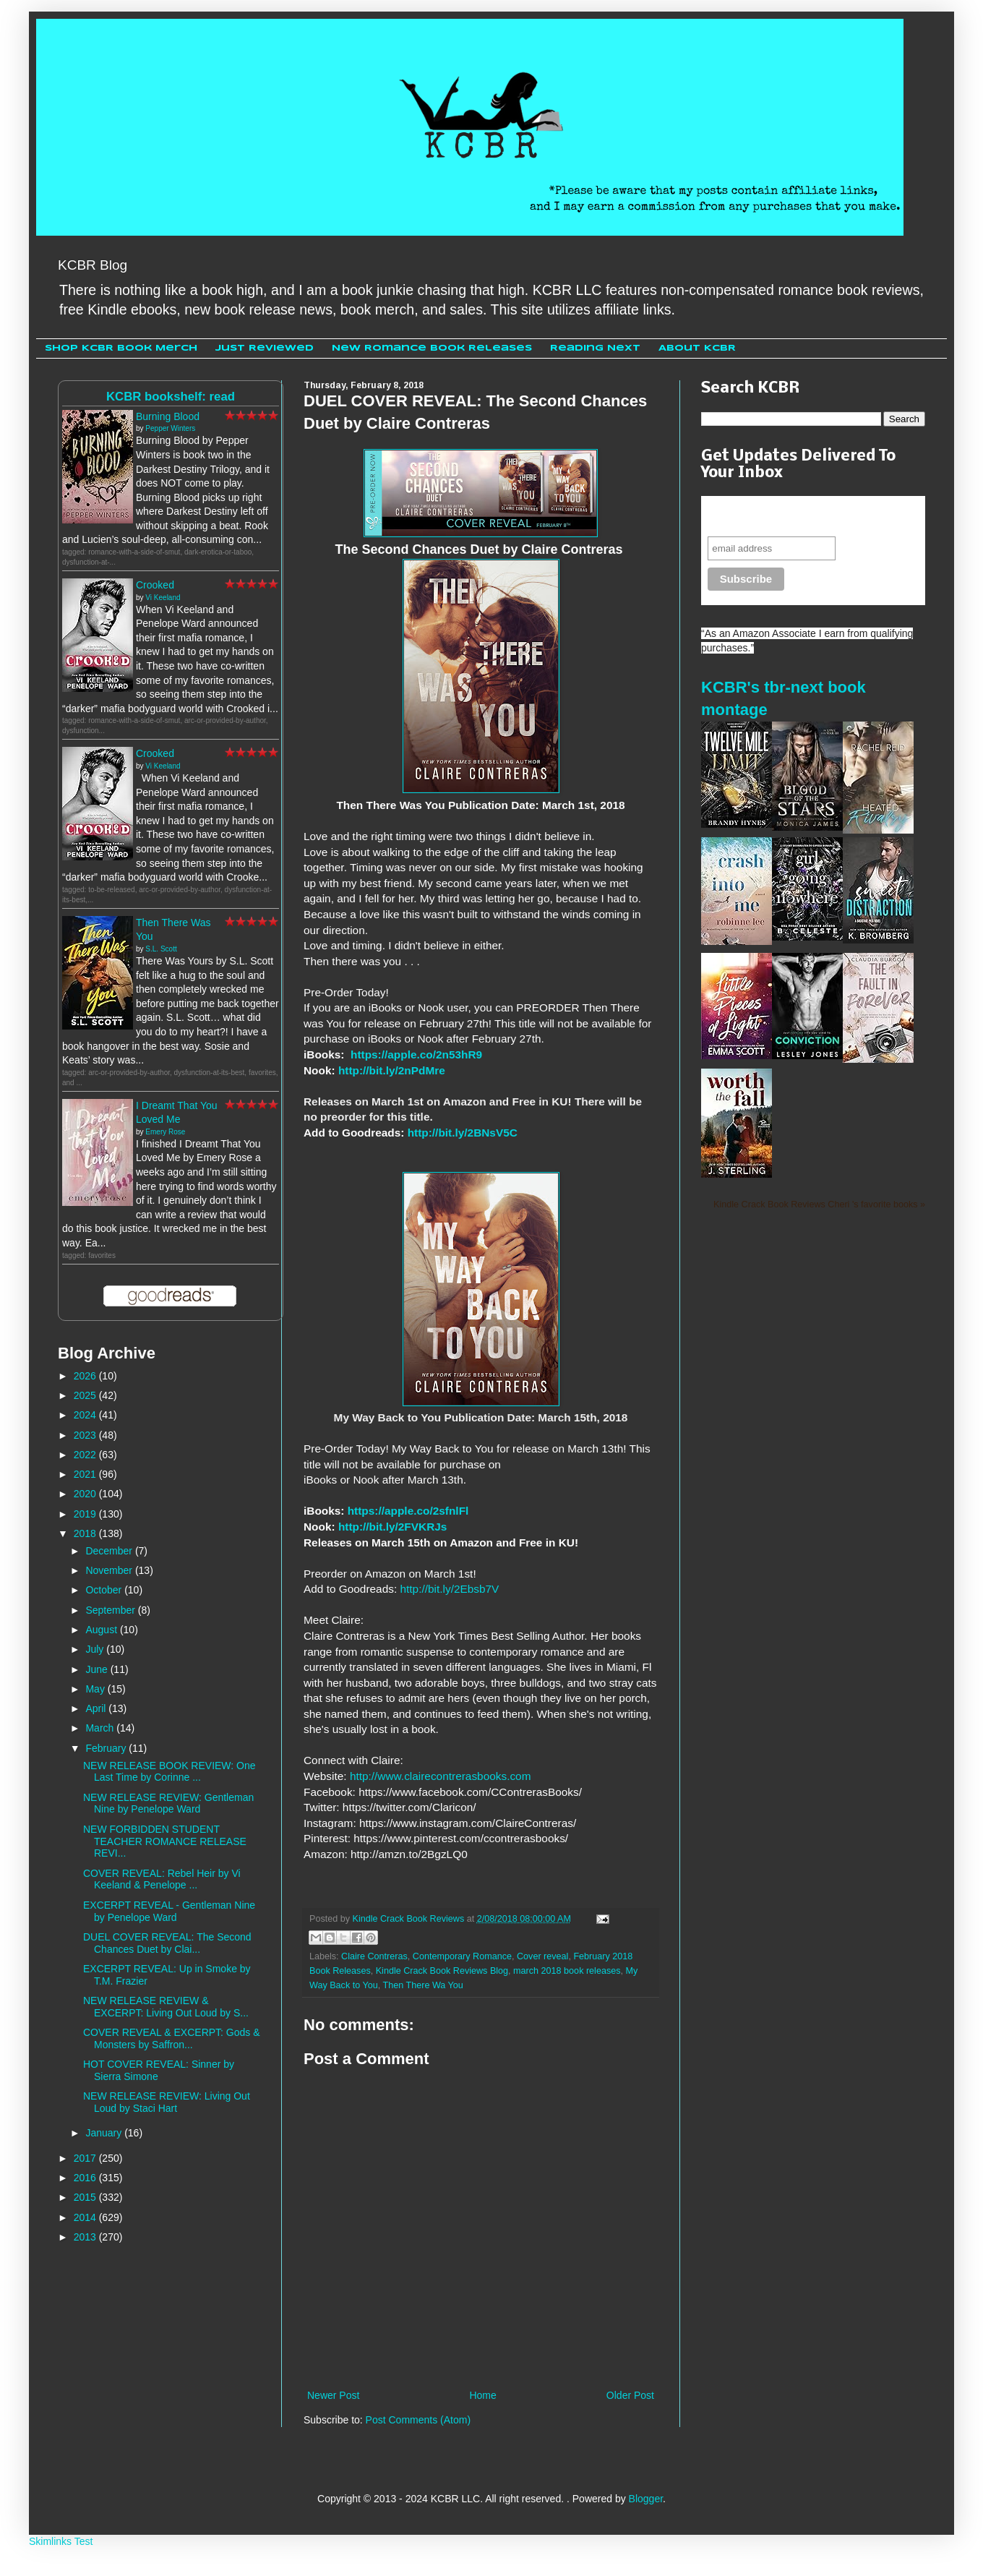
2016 (86, 2177)
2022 (86, 1454)
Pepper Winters (170, 428)
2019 (86, 1514)
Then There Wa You (423, 1985)
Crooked (155, 585)
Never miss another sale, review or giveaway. (803, 516)
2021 (86, 1474)
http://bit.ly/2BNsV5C (463, 1132)
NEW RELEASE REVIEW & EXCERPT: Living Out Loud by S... (166, 2007)
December (109, 1551)
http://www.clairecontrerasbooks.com (440, 1776)
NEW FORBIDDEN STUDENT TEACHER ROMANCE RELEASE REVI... (164, 1841)
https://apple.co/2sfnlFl (408, 1511)
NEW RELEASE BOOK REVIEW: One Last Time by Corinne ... (169, 1772)
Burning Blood (167, 416)
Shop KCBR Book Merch (121, 348)
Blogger (646, 2498)
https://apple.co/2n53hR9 (416, 1054)
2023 (86, 1435)
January (104, 2133)
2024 (86, 1415)
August (102, 1629)
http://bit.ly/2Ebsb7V (449, 1589)
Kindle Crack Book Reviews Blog (442, 1971)
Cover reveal (542, 1956)
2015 (86, 2197)
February (107, 1748)
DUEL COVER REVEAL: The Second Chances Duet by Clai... (167, 1943)
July (95, 1649)
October (104, 1590)
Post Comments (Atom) (418, 2420)
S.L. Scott (160, 949)
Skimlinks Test (61, 2541)
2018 (86, 1533)
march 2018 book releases (566, 1971)
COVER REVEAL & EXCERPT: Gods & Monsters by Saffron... (171, 2038)
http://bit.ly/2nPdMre (391, 1070)
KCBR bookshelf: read (170, 396)
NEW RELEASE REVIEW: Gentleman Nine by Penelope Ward (168, 1803)
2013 (86, 2237)
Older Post (630, 2395)
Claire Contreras (374, 1956)
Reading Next (595, 348)
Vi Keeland (162, 598)
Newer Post (333, 2395)
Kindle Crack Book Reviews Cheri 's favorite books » (819, 1204)
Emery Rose (165, 1132)
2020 (86, 1493)
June (97, 1669)
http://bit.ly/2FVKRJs (392, 1526)
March (100, 1728)
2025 (86, 1395)
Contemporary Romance (462, 1956)
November (109, 1570)
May (96, 1689)
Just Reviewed (264, 348)
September (111, 1610)
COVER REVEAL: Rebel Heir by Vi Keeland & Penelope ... (162, 1879)
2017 (86, 2158)
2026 (86, 1376)
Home (482, 2395)
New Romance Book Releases (432, 348)
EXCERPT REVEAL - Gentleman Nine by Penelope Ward (169, 1911)
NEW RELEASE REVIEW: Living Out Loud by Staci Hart (166, 2102)
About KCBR (697, 348)
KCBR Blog (92, 265)
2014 (86, 2217)
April (96, 1708)
